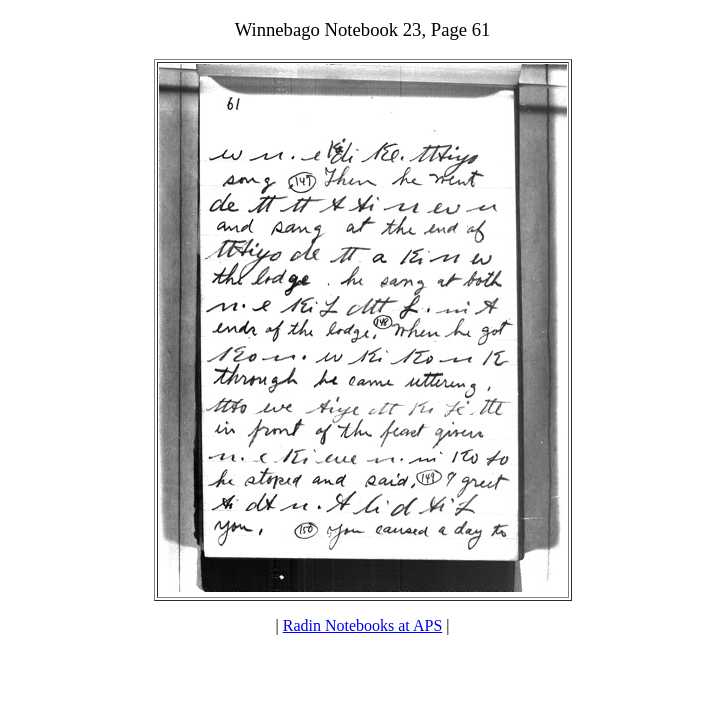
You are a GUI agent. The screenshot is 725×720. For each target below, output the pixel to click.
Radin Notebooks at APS (363, 625)
